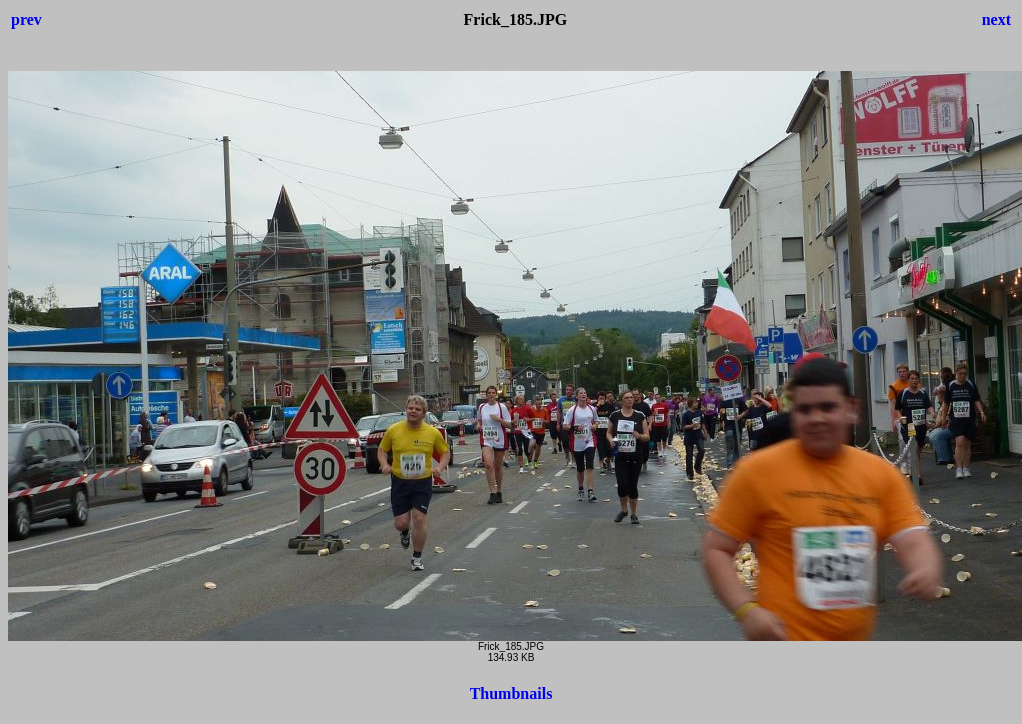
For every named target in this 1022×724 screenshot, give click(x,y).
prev (26, 19)
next (996, 19)
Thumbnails (511, 693)
